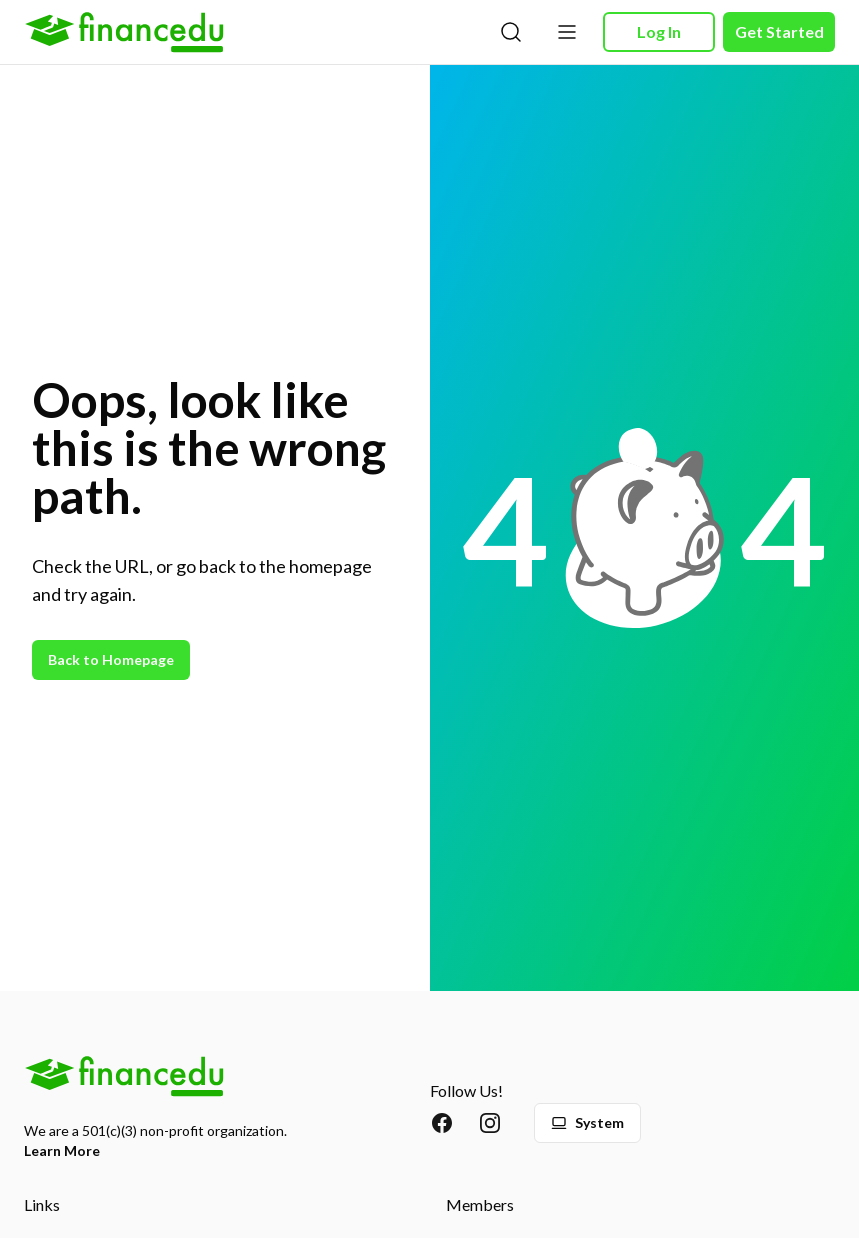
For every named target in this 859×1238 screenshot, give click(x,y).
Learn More (62, 1150)
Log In (659, 31)
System (587, 1122)
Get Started (779, 31)
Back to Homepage (111, 659)
